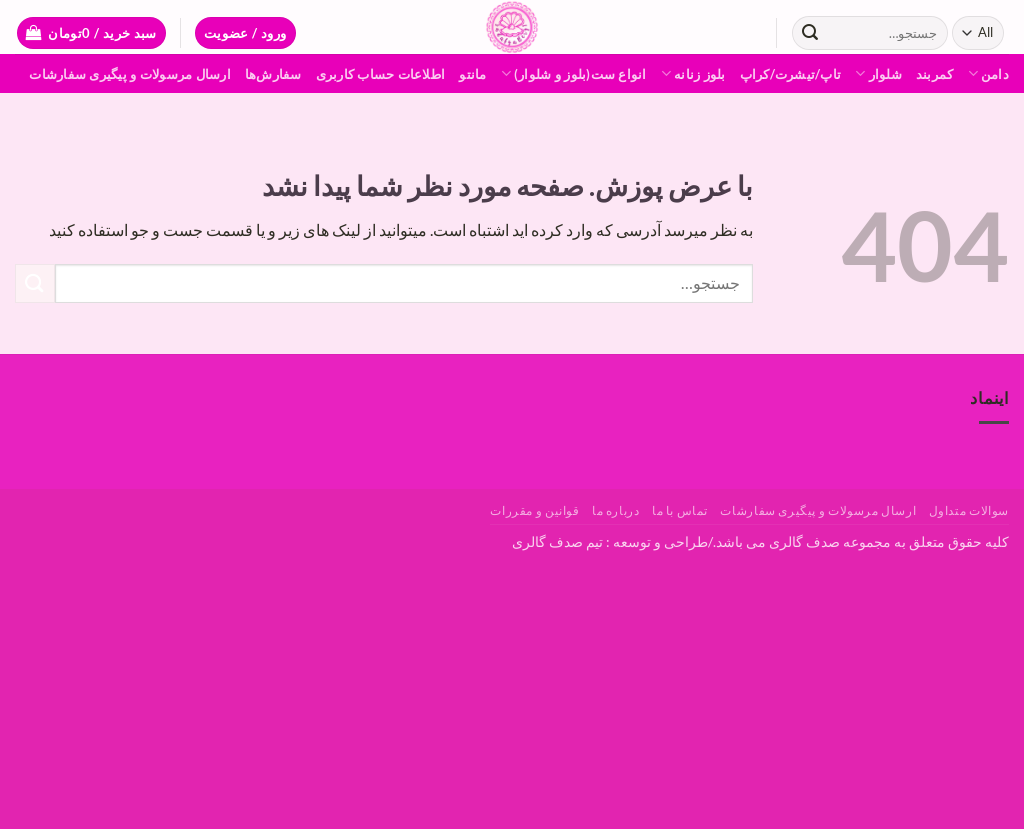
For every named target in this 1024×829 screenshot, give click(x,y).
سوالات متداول (969, 510)
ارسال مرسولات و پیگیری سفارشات (129, 74)
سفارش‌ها (273, 74)
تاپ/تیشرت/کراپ (791, 74)
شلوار (878, 73)
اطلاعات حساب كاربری (381, 74)
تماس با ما (680, 510)
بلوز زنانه (693, 73)
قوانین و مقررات (534, 510)
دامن (988, 73)
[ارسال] (810, 33)
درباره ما (616, 510)
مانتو (472, 74)
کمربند (935, 74)
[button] (245, 33)
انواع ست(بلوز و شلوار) (574, 73)
